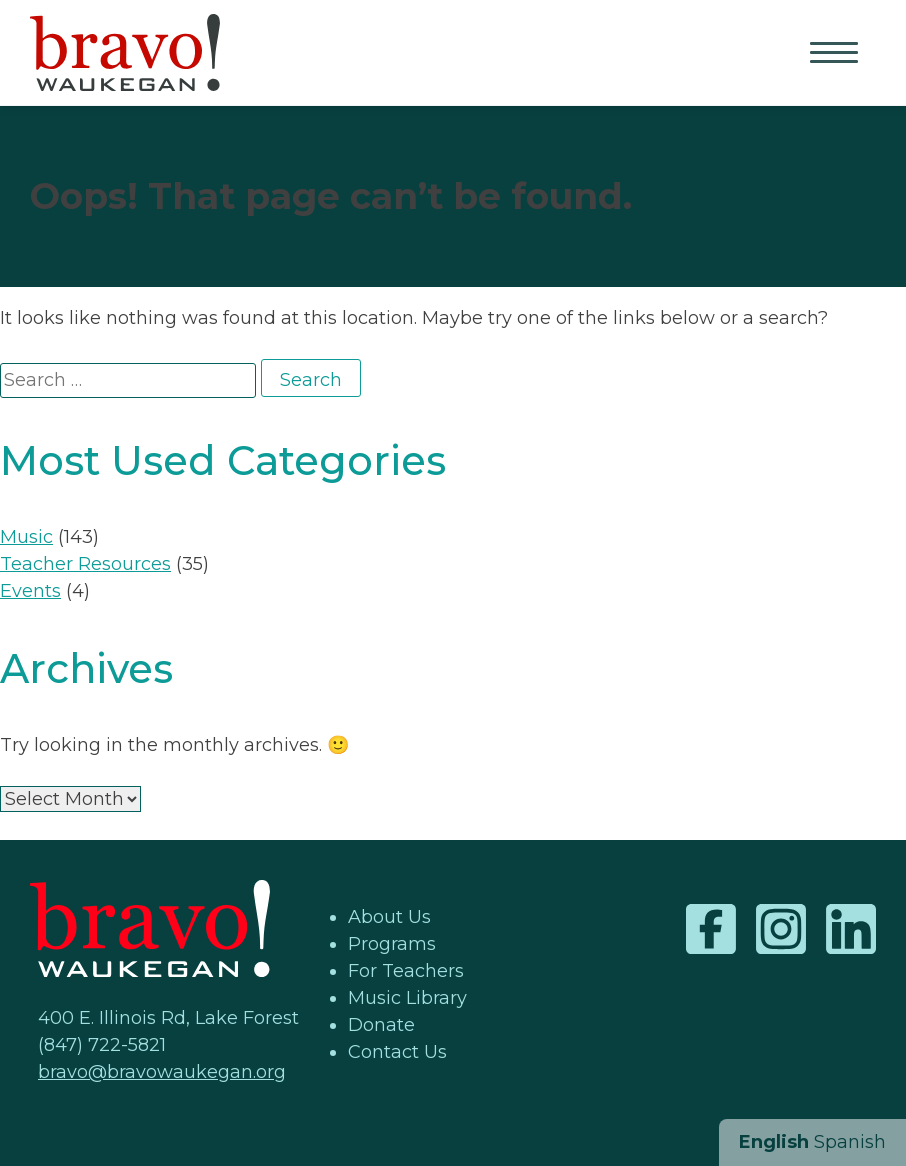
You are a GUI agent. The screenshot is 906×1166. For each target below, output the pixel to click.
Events (30, 591)
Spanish (850, 1142)
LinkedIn (851, 929)
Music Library (407, 998)
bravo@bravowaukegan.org (162, 1072)
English (774, 1142)
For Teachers (406, 971)
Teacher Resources (85, 564)
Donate (381, 1025)
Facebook (711, 929)
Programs (392, 944)
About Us (389, 917)
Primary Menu (836, 54)
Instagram (781, 929)
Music (26, 537)
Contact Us (397, 1052)
